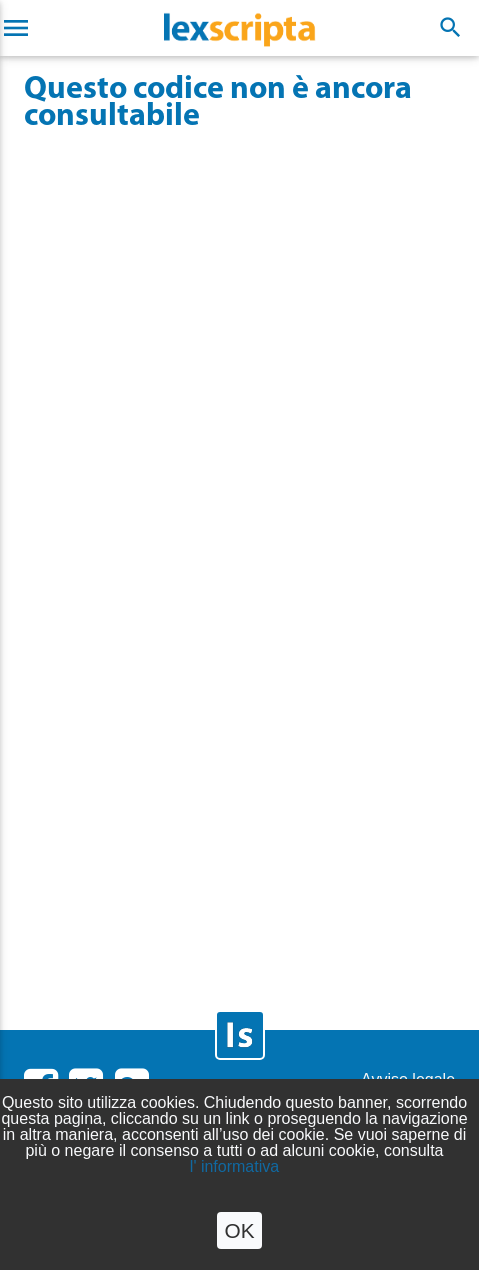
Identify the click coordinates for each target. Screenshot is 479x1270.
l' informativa (234, 1166)
